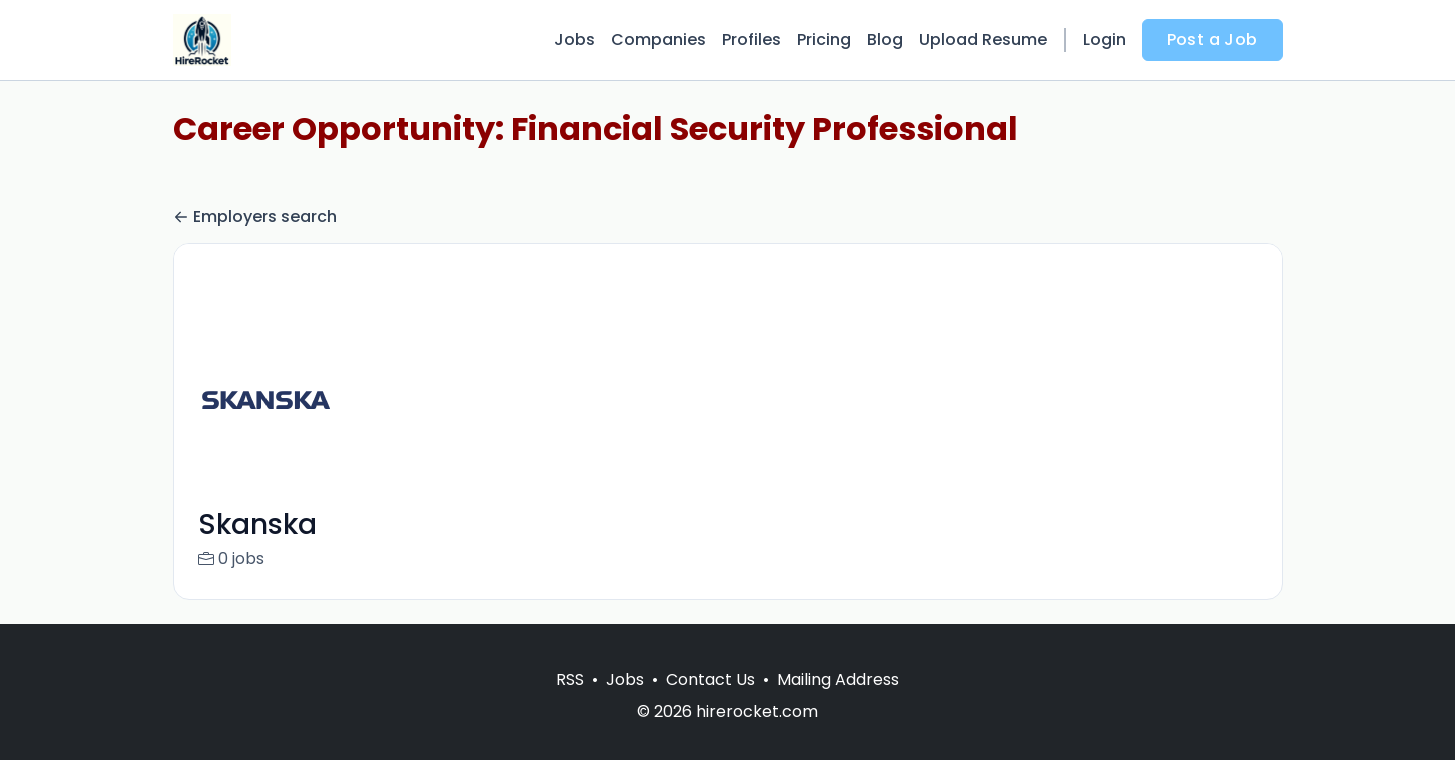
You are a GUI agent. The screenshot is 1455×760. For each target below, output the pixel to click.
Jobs (574, 39)
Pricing (824, 39)
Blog (885, 39)
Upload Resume (983, 39)
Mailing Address (838, 703)
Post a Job (1212, 39)
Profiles (751, 39)
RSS (570, 703)
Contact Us (710, 703)
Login (1104, 39)
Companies (658, 39)
